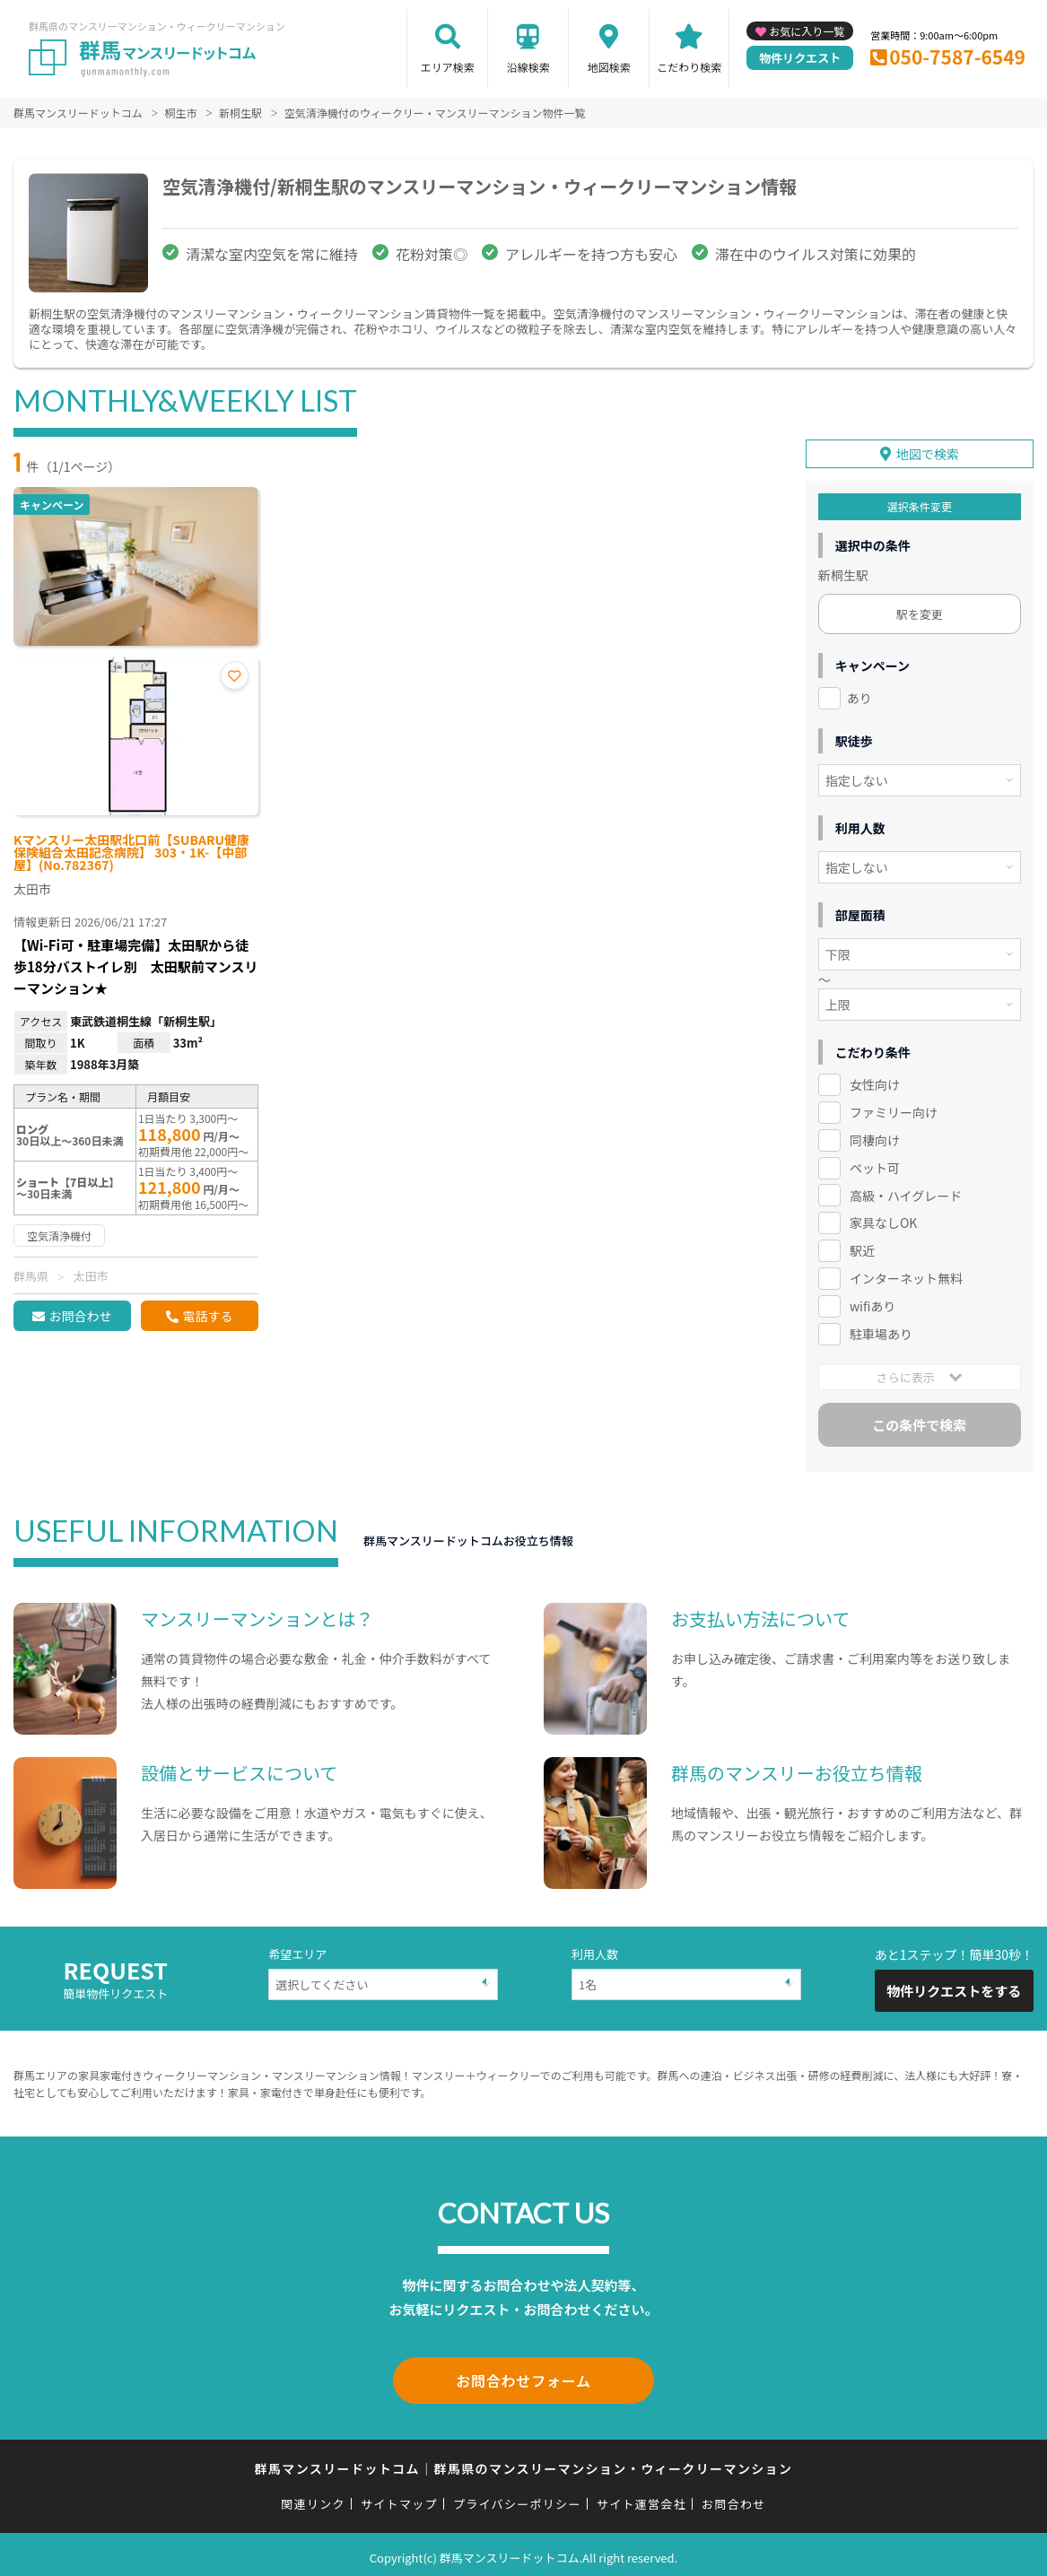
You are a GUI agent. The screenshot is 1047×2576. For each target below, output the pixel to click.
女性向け (875, 1082)
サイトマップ (399, 2497)
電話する (207, 1316)
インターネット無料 (906, 1275)
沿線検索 (528, 66)
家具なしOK (883, 1220)
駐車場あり (881, 1331)
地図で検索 (927, 451)
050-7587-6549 (957, 56)
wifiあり (872, 1303)
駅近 (862, 1248)
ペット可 (875, 1164)
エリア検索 (448, 66)
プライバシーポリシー (517, 2497)
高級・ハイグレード (906, 1192)
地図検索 (609, 66)
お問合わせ (79, 1316)
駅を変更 (919, 611)
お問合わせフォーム (524, 2376)
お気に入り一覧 (806, 31)
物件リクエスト (800, 57)
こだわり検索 (689, 66)
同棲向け (875, 1137)
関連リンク (313, 2497)
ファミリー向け (894, 1109)
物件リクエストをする (953, 1988)
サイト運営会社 (641, 2497)
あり (859, 695)
